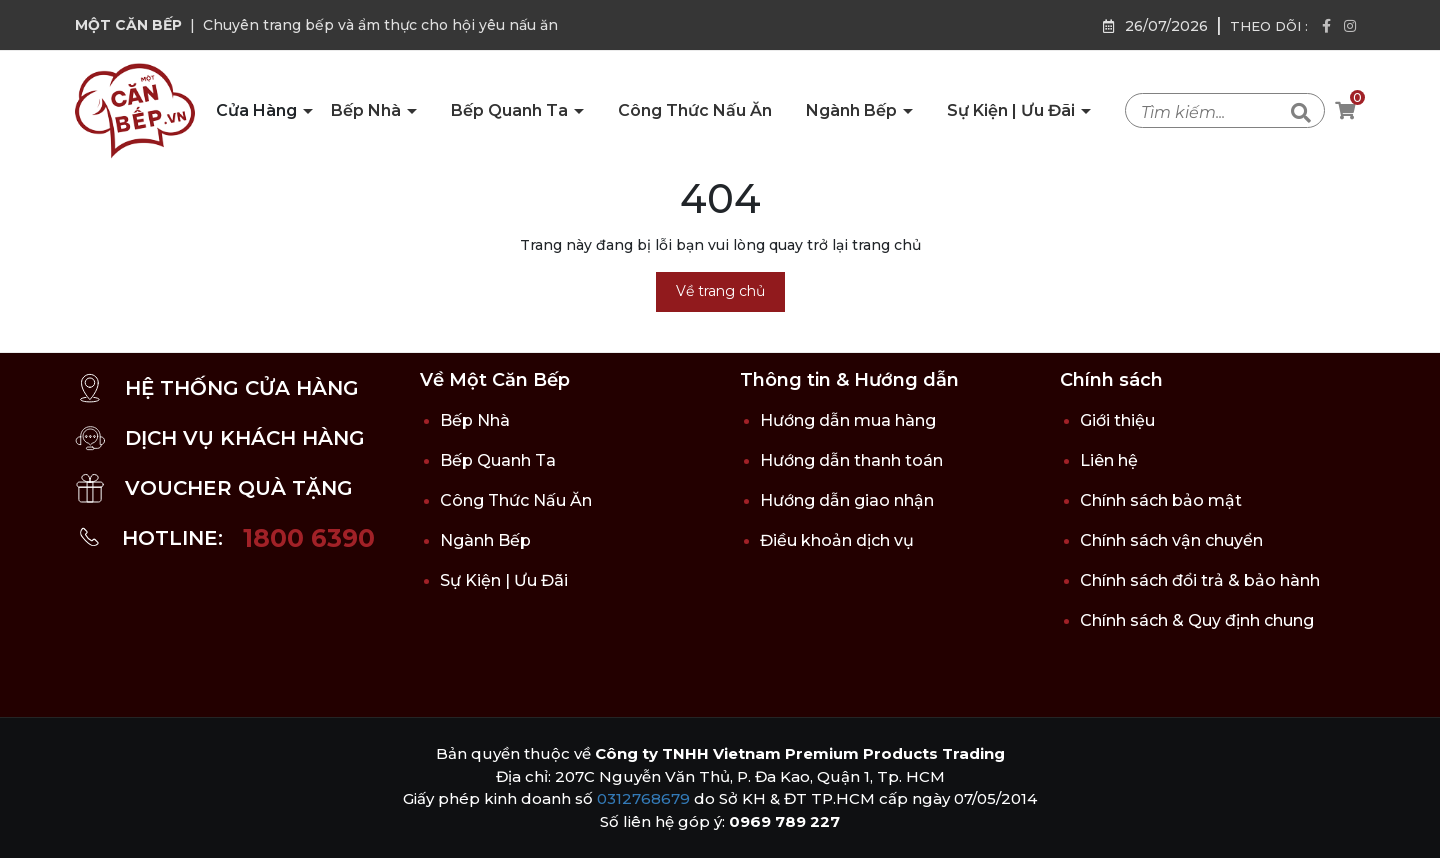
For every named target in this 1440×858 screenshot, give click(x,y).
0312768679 (643, 798)
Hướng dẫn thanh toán (851, 460)
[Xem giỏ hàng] (1345, 111)
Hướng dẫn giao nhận (847, 500)
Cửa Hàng (258, 110)
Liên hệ (1109, 460)
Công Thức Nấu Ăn (695, 110)
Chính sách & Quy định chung (1197, 620)
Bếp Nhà (368, 110)
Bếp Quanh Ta (511, 110)
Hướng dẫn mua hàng (848, 420)
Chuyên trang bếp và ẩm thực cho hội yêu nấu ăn (380, 25)
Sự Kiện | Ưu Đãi (1013, 110)
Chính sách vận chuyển (1171, 540)
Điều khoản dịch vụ (837, 540)
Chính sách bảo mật (1161, 500)
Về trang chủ (720, 291)
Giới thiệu (1117, 420)
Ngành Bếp (853, 110)
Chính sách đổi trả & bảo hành (1200, 580)
